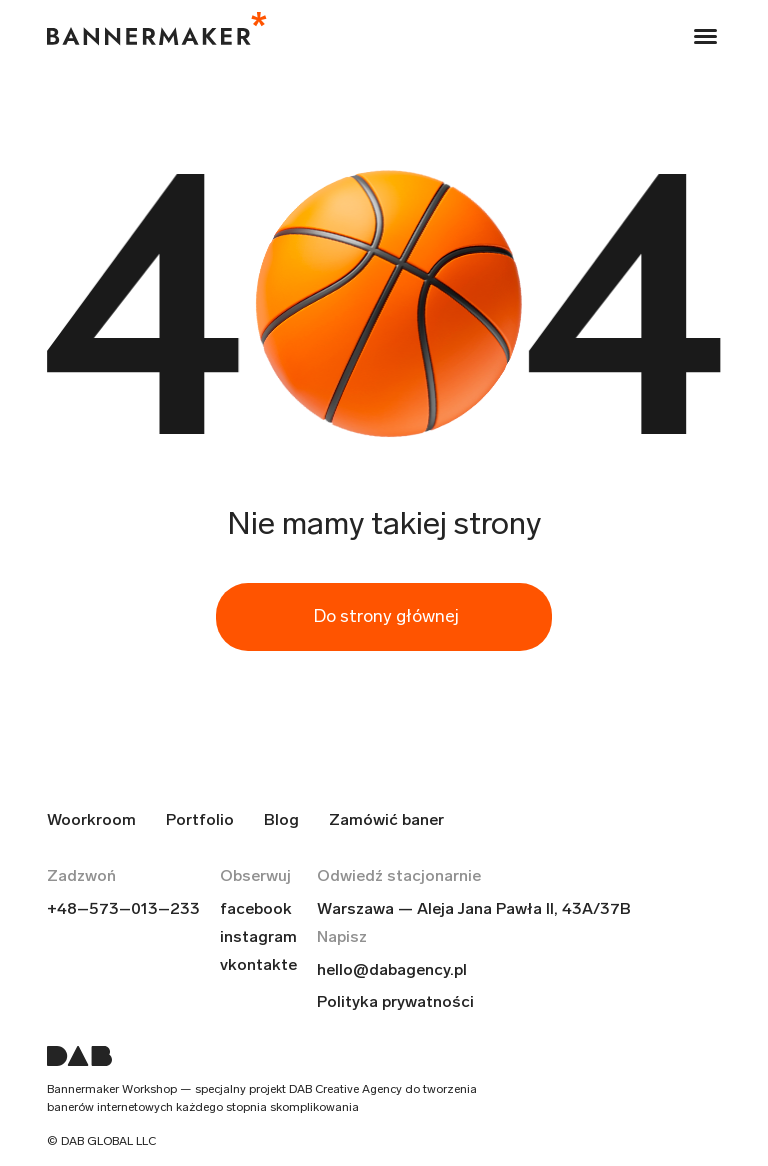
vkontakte (258, 964)
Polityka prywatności (395, 1001)
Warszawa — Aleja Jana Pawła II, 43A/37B (474, 908)
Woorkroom (91, 819)
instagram (258, 936)
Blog (281, 819)
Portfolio (200, 819)
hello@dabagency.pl (392, 969)
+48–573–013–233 (123, 908)
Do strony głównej (386, 616)
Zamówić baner (386, 819)
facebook (256, 908)
